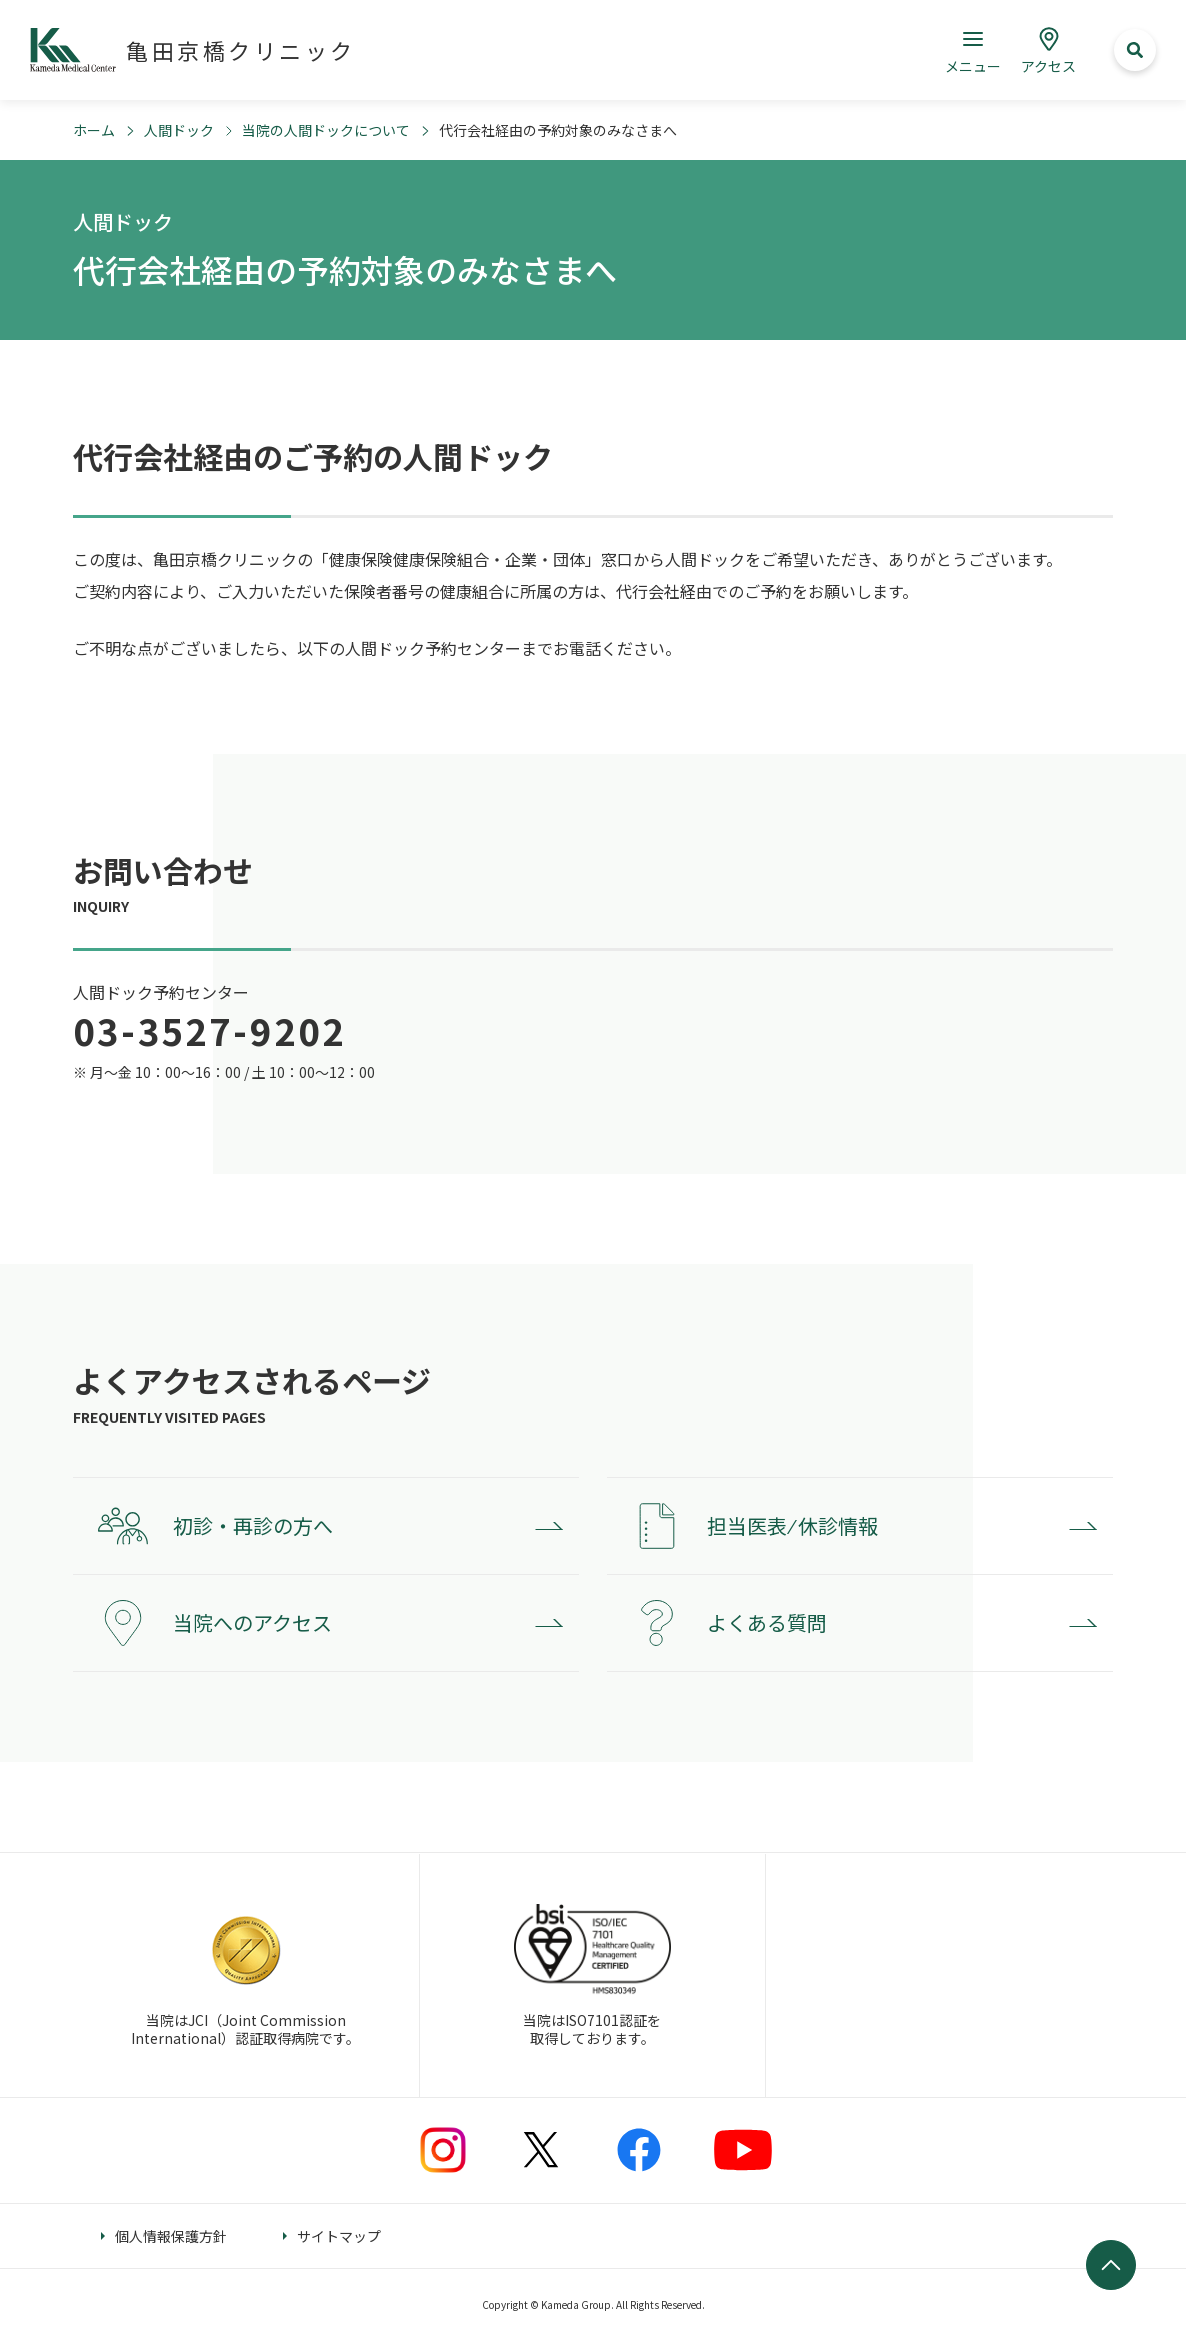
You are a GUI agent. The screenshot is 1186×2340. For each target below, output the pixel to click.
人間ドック (179, 130)
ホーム (94, 130)
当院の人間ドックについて (326, 130)
